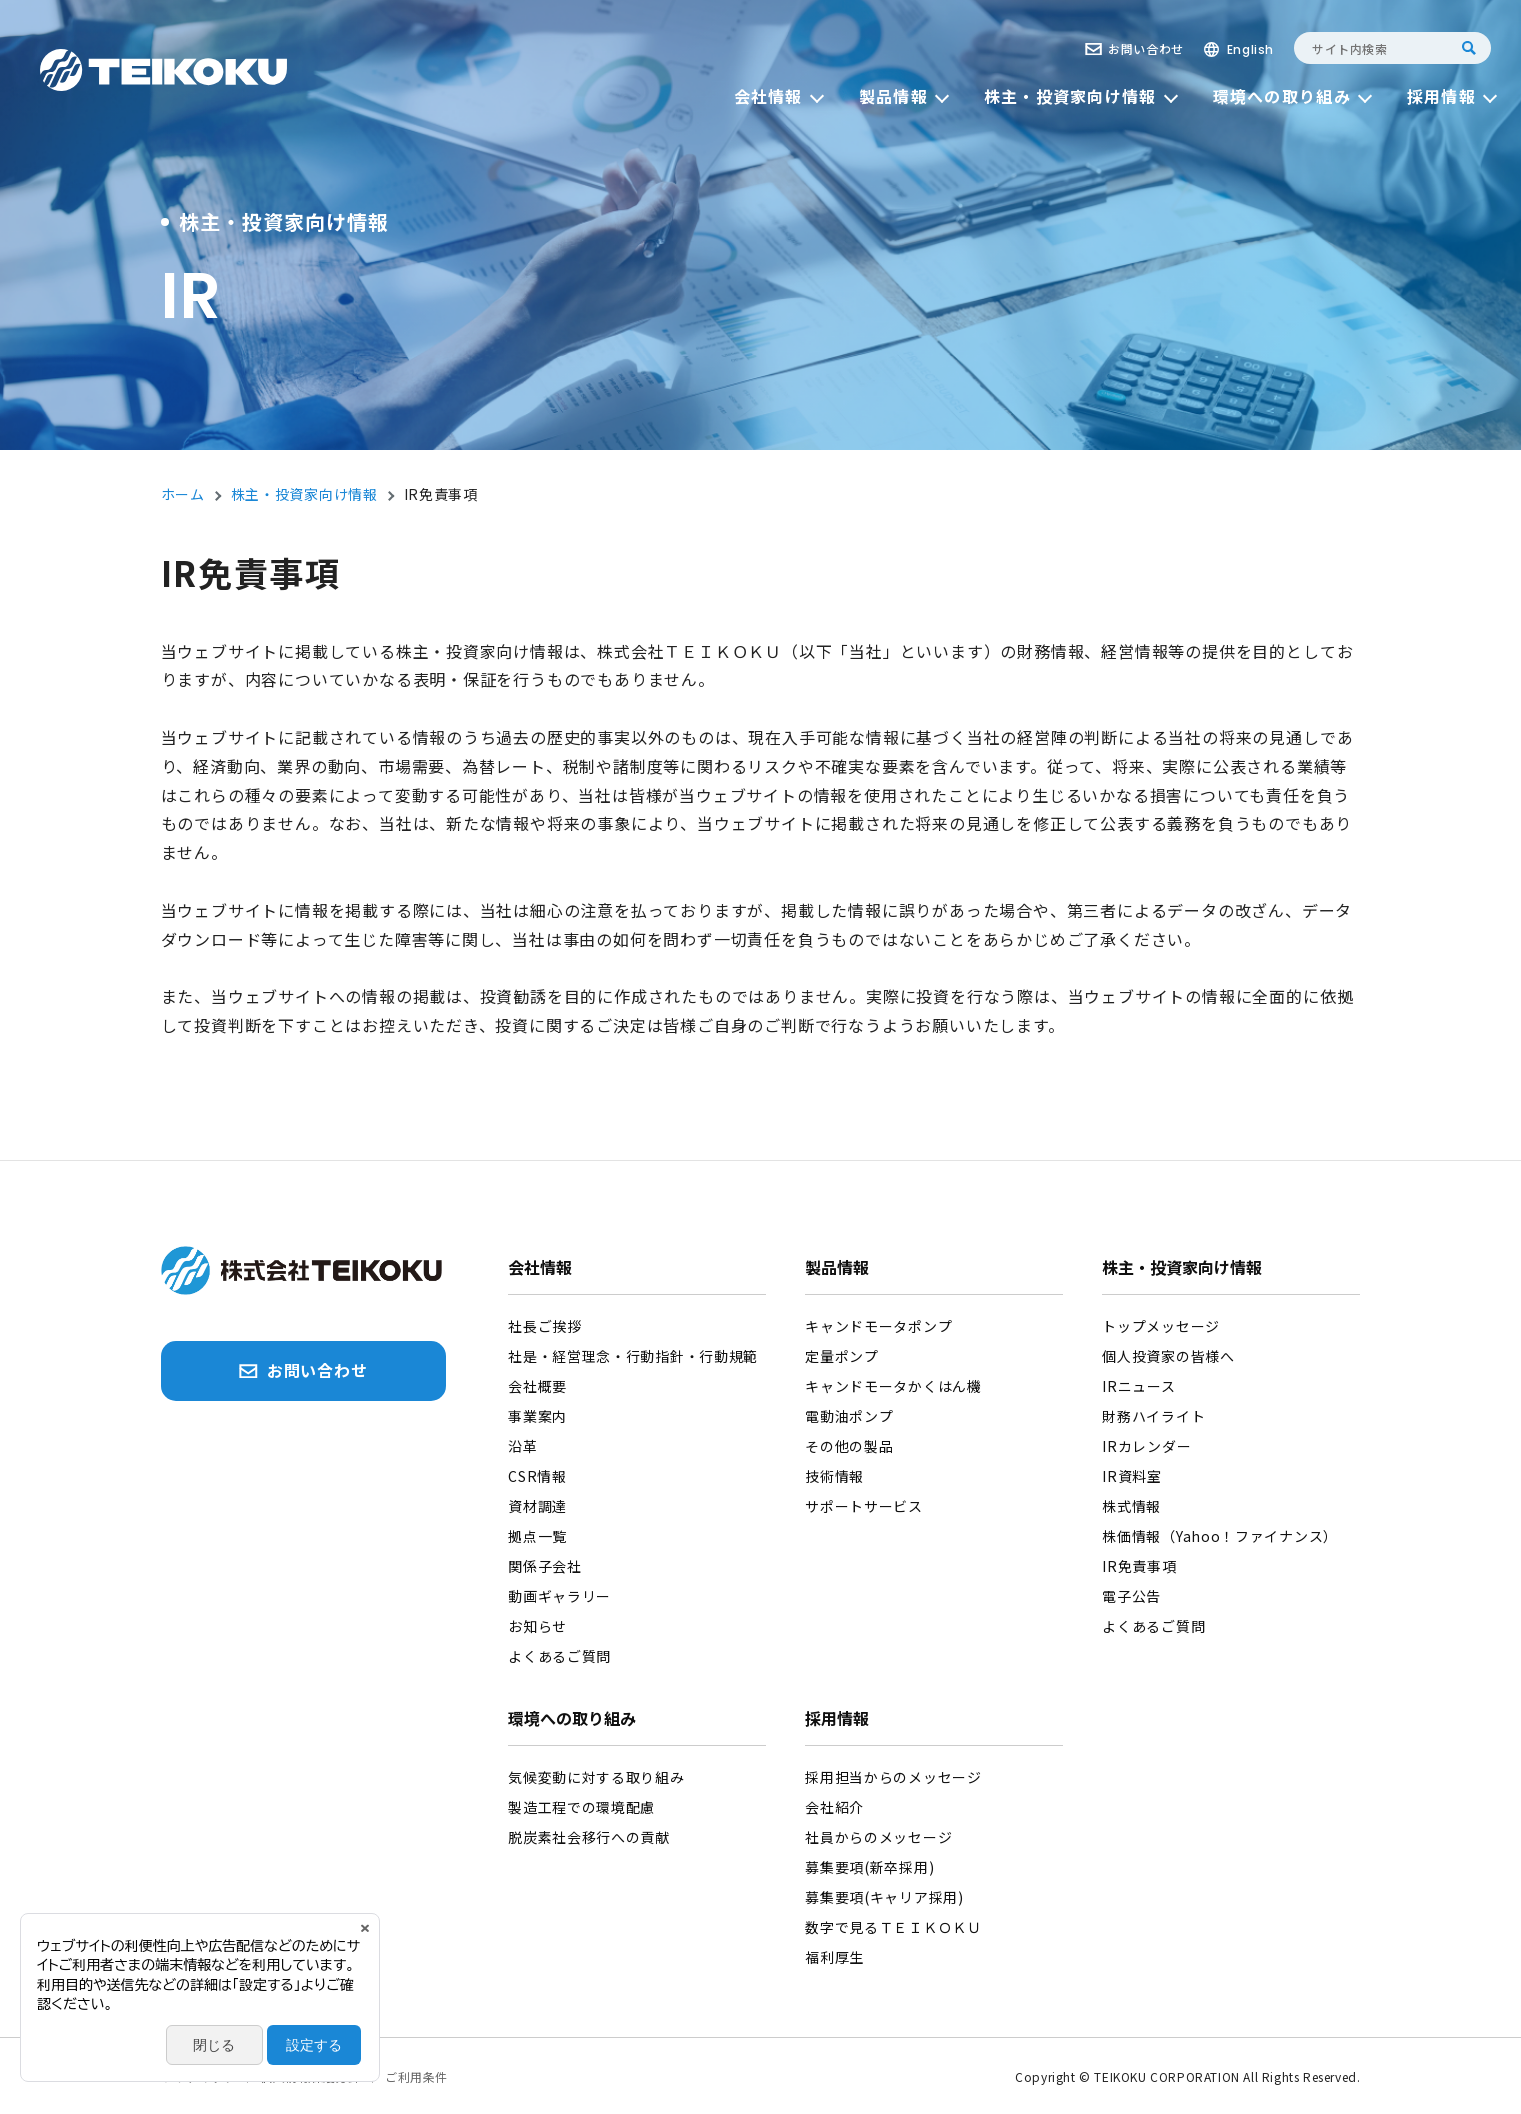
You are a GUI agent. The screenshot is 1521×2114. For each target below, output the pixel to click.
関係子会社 (545, 1566)
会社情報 (540, 1269)
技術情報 (834, 1476)
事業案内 (537, 1416)
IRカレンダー (1146, 1446)
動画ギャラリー (559, 1596)
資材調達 (537, 1506)
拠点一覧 (537, 1536)
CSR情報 (537, 1476)
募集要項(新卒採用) (869, 1867)
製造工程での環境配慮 (581, 1807)
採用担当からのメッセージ (893, 1777)
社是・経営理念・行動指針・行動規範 (633, 1356)
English (1250, 49)
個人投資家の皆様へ (1168, 1356)
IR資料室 (1132, 1476)
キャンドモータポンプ (878, 1326)
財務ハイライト (1153, 1416)
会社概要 (537, 1386)
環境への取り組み (572, 1720)
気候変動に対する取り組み (596, 1777)
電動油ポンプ (849, 1416)
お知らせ (537, 1626)
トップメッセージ (1161, 1326)
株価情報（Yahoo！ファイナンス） (1220, 1536)
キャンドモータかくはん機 (893, 1386)
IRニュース (1138, 1386)
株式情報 (1131, 1506)
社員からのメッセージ (878, 1837)
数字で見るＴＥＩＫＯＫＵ (893, 1927)
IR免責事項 (1139, 1566)
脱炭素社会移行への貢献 (589, 1837)
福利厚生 (834, 1957)
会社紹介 (834, 1807)
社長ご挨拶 (545, 1326)
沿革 (522, 1446)
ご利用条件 (416, 2076)
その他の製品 (849, 1446)
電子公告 (1131, 1596)
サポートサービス (864, 1506)
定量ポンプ (842, 1356)
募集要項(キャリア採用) (884, 1897)
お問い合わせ (1146, 48)
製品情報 (837, 1269)
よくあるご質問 (559, 1656)
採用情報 (837, 1720)
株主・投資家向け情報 (1182, 1269)
